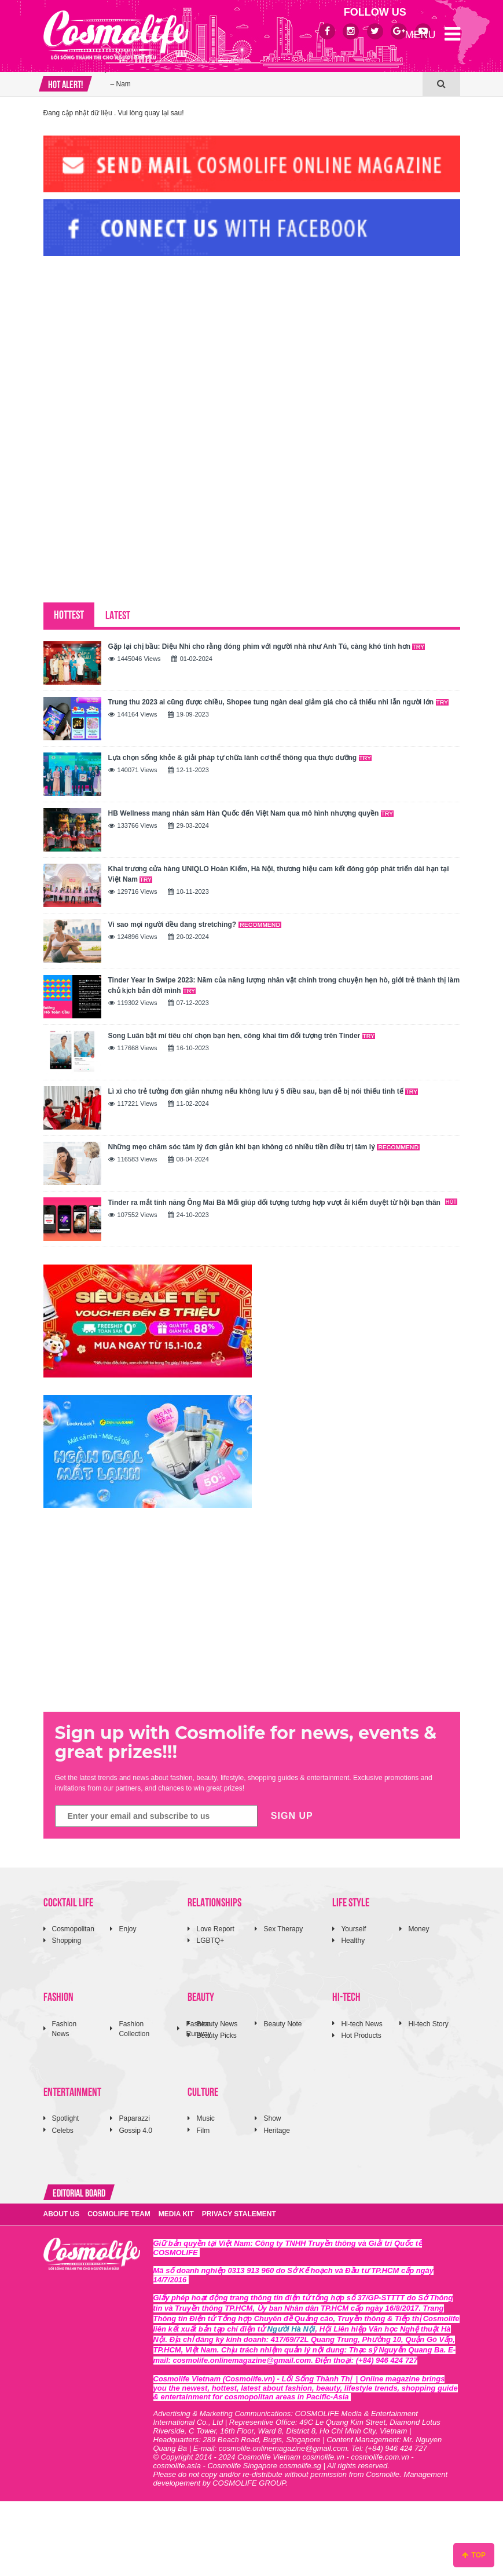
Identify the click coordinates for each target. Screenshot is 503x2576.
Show (272, 2118)
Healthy (353, 1940)
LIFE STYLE (350, 1901)
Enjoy (127, 1929)
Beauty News (216, 2024)
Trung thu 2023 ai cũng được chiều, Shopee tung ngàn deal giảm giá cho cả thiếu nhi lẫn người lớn (278, 702)
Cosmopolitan (73, 1929)
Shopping (67, 1940)
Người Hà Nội (291, 2329)
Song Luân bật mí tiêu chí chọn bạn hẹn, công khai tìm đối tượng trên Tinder (241, 1036)
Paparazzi (134, 2118)
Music (205, 2118)
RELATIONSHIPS (214, 1901)
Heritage (276, 2130)
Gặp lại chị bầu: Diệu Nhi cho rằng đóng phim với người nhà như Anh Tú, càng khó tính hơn (266, 646)
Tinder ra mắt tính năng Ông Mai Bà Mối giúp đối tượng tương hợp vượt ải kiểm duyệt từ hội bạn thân (283, 1203)
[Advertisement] (130, 344)
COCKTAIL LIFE (68, 1901)
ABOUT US (61, 2214)
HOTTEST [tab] (69, 613)
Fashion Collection (134, 2029)
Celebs (63, 2130)
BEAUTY (201, 1996)
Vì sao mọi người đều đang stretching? (194, 924)
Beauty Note (282, 2024)
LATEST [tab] (117, 614)
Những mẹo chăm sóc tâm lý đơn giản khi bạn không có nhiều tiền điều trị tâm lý (264, 1147)
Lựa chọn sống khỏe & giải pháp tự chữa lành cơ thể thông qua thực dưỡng (240, 758)
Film (203, 2130)
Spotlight (65, 2118)
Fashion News (64, 2029)
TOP (474, 2555)
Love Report (215, 1929)
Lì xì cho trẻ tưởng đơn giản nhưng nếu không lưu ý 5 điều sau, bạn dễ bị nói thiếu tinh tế (263, 1091)
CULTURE (203, 2091)
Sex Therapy (283, 1929)
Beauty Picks (216, 2035)
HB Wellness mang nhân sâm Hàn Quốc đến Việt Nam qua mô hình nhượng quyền (251, 813)
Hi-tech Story (428, 2024)
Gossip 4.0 (135, 2130)
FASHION (58, 1996)
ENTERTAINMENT (72, 2091)
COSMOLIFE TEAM (118, 2214)
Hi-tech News (361, 2024)
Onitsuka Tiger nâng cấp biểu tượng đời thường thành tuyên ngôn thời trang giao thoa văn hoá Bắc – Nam (263, 72)
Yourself (353, 1929)
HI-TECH (346, 1996)
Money (418, 1929)
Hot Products (361, 2035)
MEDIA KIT (176, 2214)
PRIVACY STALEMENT (239, 2214)
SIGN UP (292, 1816)
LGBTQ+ (210, 1940)
